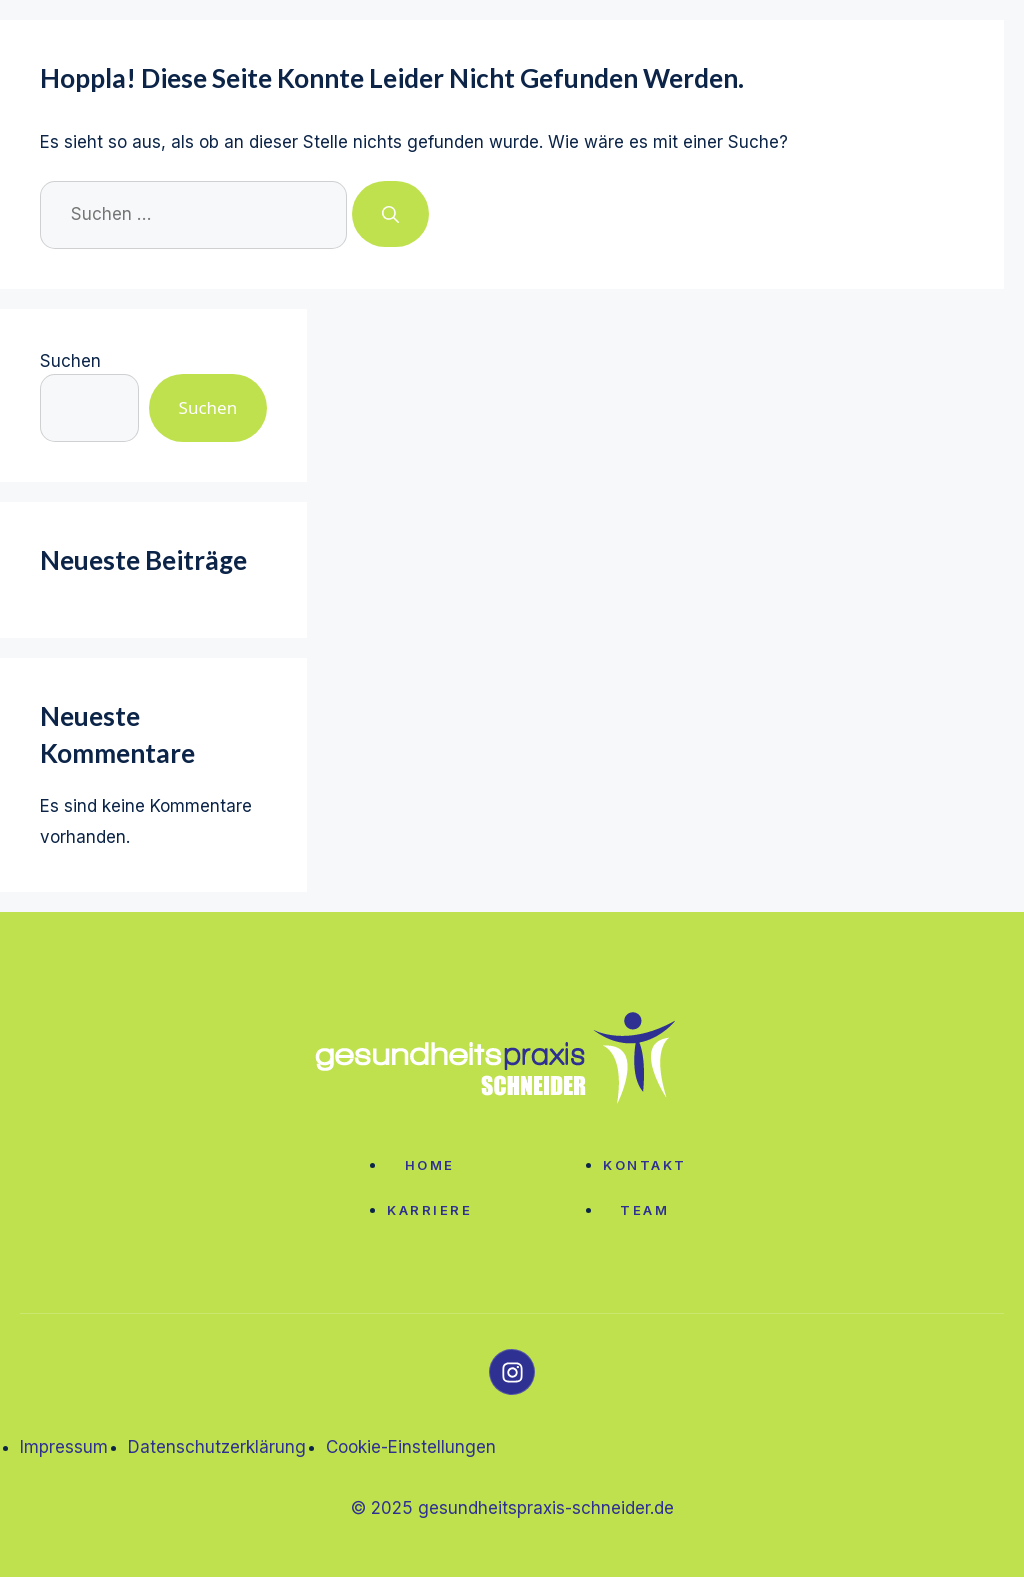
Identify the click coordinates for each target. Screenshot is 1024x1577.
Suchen (70, 361)
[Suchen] (390, 214)
